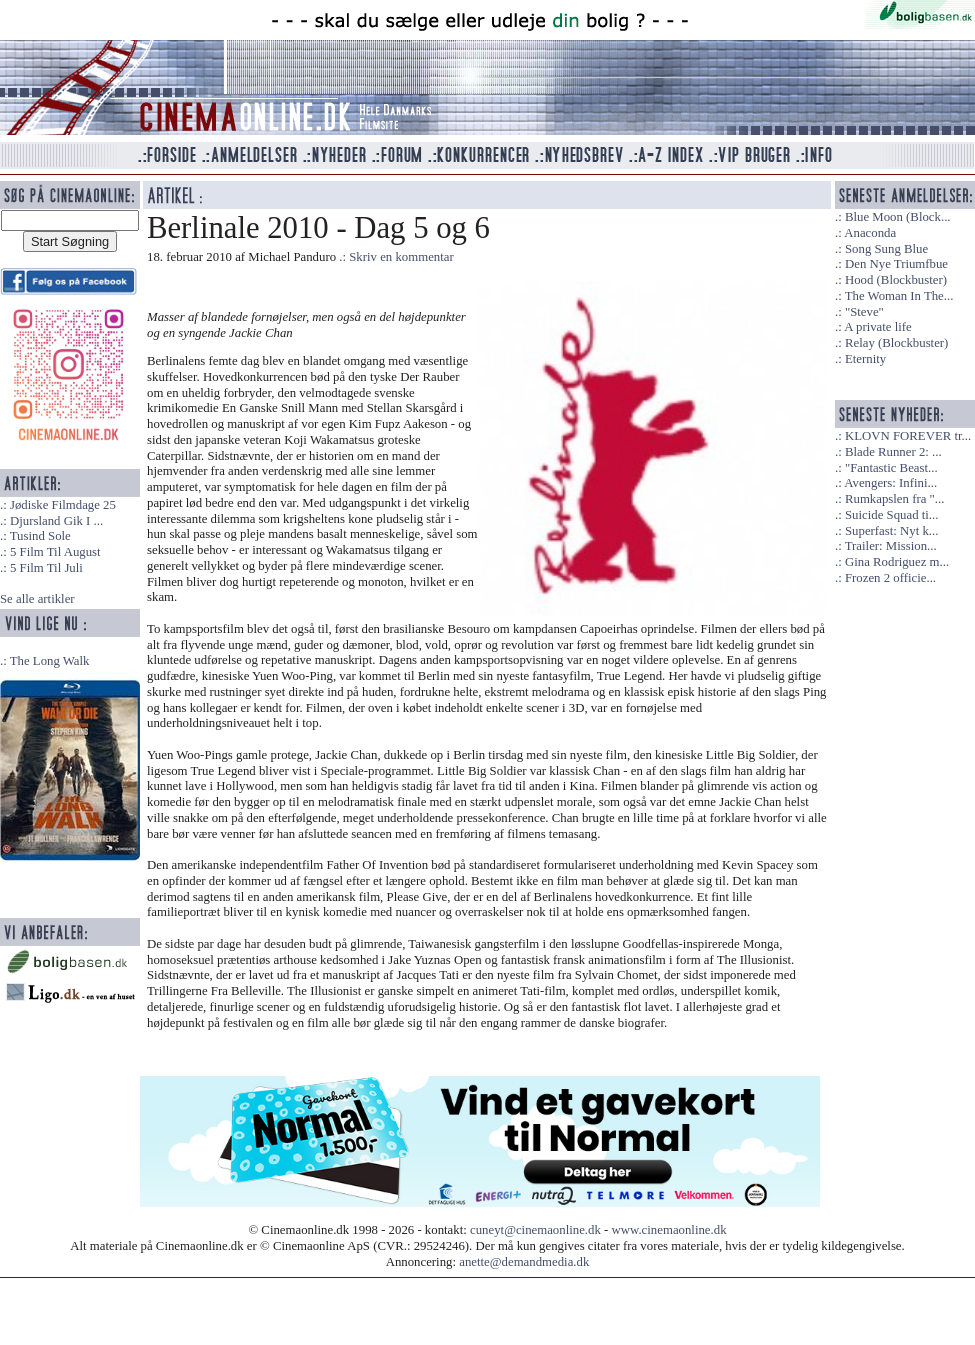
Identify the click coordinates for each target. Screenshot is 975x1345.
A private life (878, 327)
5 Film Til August (55, 552)
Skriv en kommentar (401, 257)
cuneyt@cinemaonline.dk (535, 1230)
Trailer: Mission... (891, 546)
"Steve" (864, 312)
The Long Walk (50, 661)
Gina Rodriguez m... (897, 562)
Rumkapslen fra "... (894, 499)
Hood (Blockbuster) (896, 280)
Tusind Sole (40, 536)
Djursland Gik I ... (56, 521)
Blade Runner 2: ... (893, 452)
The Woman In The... (899, 296)
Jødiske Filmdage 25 (63, 505)
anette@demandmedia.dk (524, 1262)
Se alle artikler (37, 599)
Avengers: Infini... (890, 483)
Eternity (865, 359)
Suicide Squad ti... (891, 515)
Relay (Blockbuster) (896, 343)
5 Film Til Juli (46, 568)
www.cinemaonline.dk (669, 1230)
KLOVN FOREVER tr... (908, 436)
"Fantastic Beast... (891, 468)
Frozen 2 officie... (890, 578)
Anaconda (870, 233)
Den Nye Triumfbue (896, 264)
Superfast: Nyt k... (891, 531)
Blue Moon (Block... (898, 217)
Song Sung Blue (886, 249)
